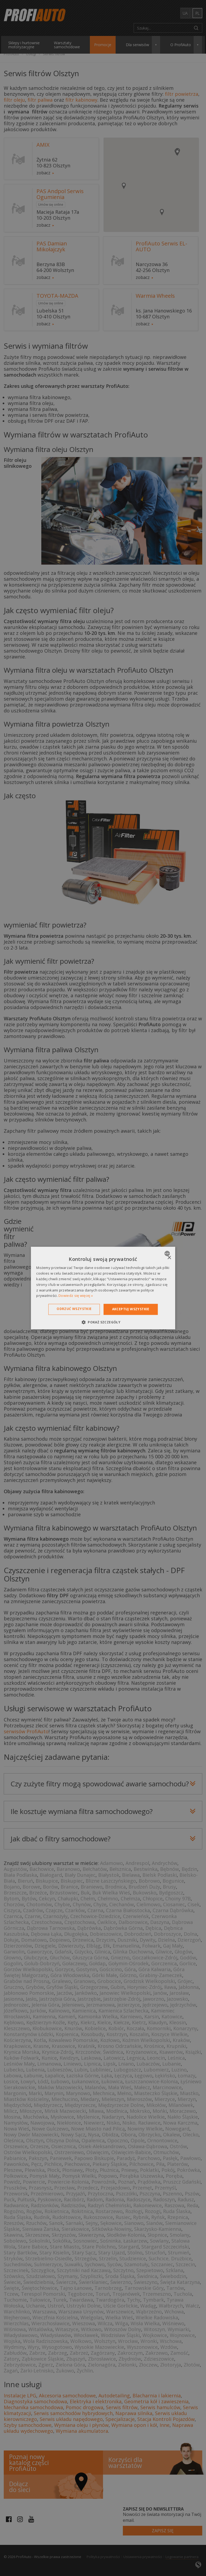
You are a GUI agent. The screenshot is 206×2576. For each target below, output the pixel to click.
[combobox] (167, 1253)
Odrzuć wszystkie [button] (74, 1309)
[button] (103, 1322)
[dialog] (103, 1288)
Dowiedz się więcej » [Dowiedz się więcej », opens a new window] (75, 1295)
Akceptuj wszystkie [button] (130, 1309)
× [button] (169, 1258)
